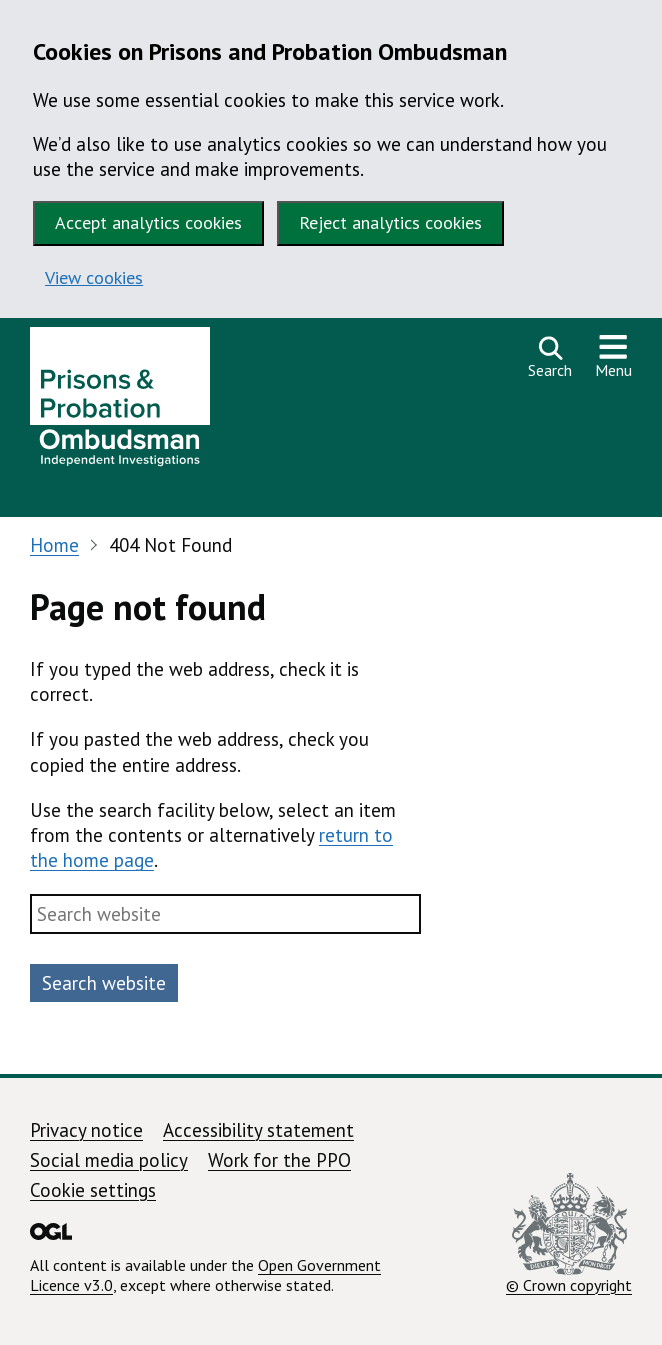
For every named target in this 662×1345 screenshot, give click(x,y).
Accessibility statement (258, 1130)
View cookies (94, 277)
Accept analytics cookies (148, 222)
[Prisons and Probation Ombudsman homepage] (120, 402)
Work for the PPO (279, 1160)
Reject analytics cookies (390, 222)
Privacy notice (86, 1130)
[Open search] (550, 357)
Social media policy (109, 1160)
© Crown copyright (569, 1234)
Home (54, 545)
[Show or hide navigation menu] (613, 357)
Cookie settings (93, 1190)
